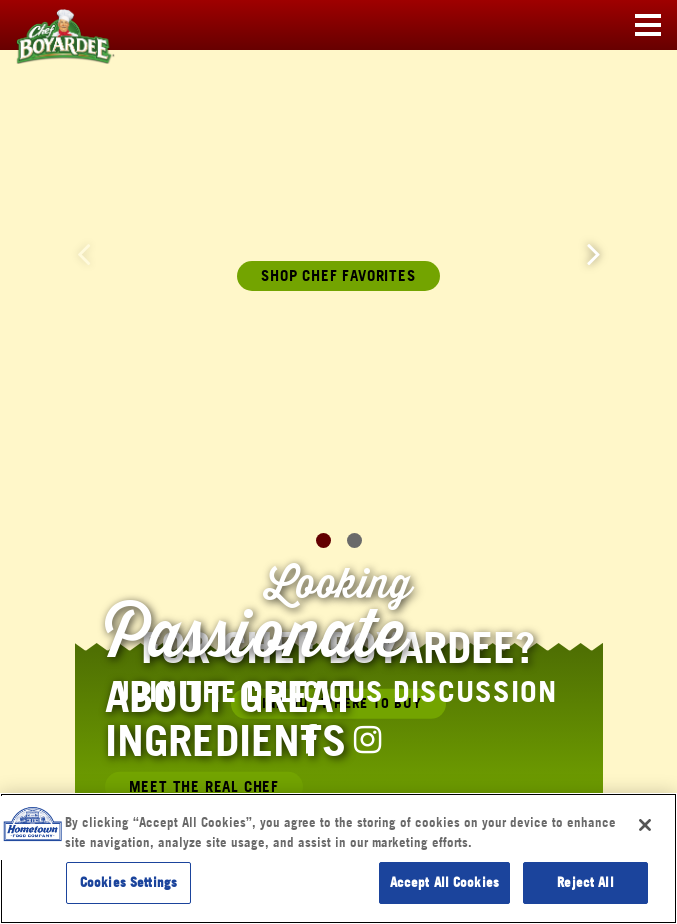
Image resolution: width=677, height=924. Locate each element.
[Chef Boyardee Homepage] (50, 26)
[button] (594, 253)
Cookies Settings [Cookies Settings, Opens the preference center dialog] (128, 882)
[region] (338, 858)
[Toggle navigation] (648, 26)
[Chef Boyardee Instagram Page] (368, 739)
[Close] (645, 825)
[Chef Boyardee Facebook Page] (310, 739)
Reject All (585, 882)
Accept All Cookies (444, 882)
